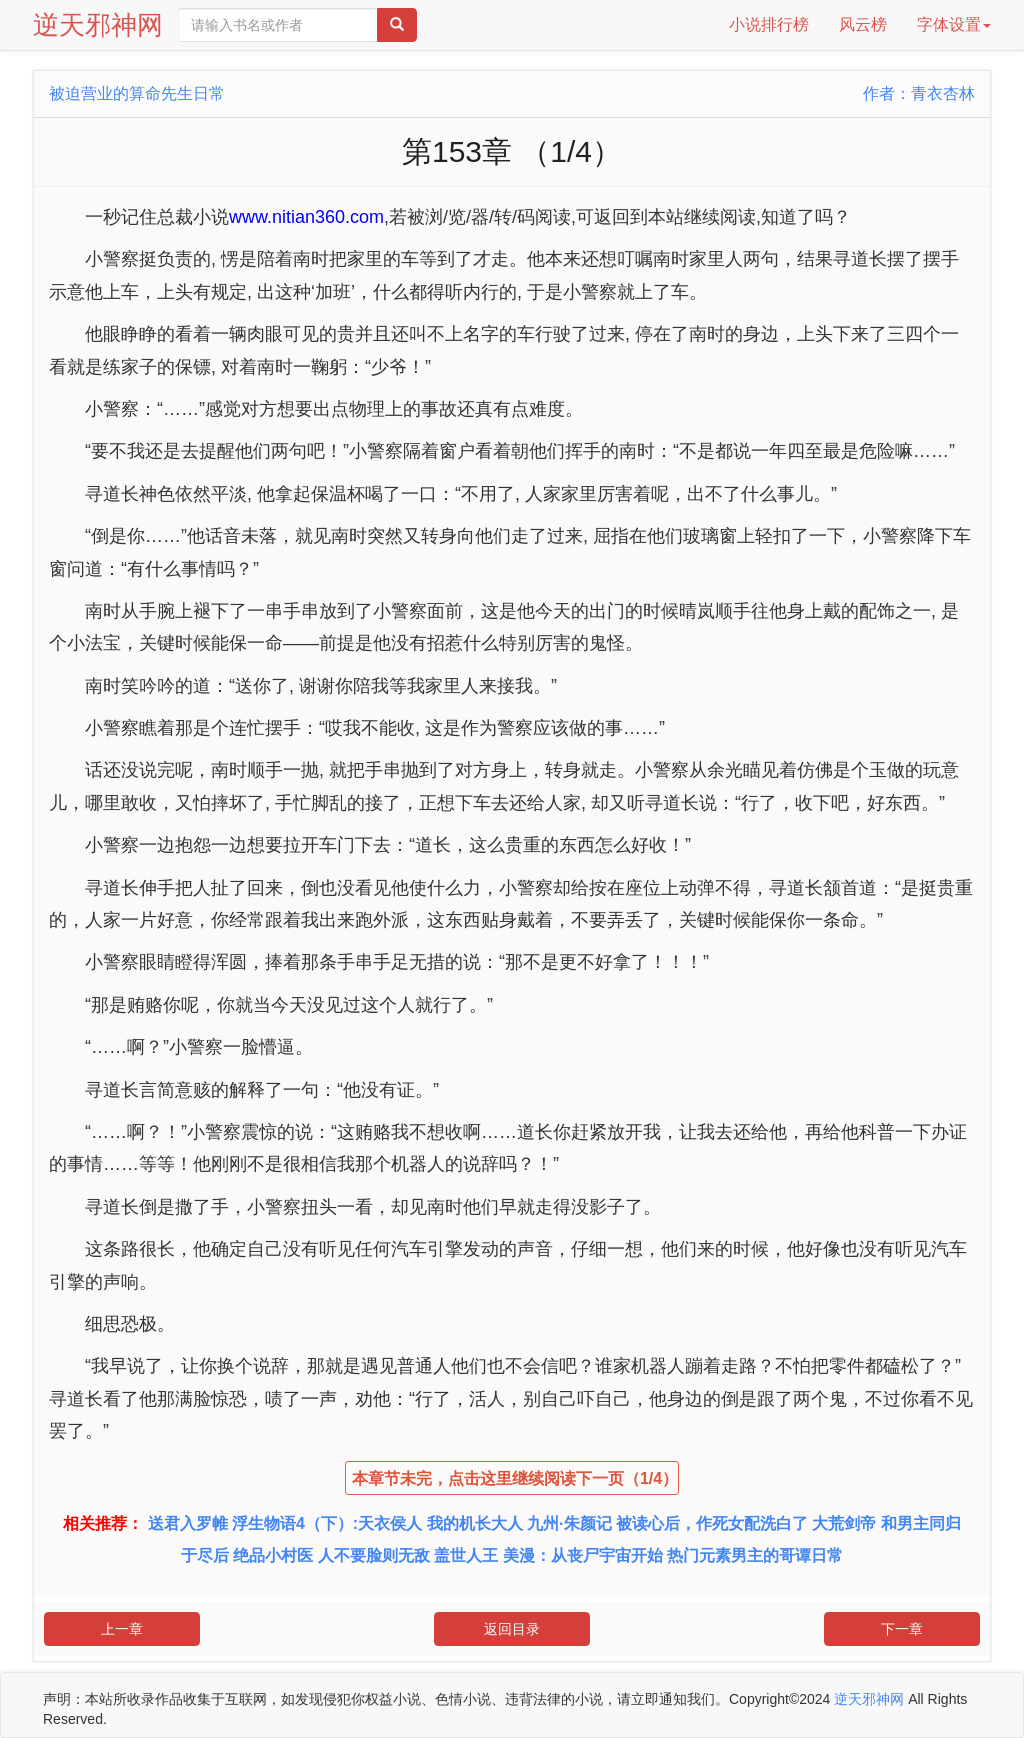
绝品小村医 (273, 1555)
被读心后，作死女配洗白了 (712, 1523)
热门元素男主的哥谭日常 (755, 1555)
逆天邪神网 (98, 25)
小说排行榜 (769, 24)
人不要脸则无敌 (374, 1555)
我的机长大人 (475, 1523)
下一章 (902, 1629)
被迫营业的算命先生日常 (137, 93)
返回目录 (512, 1629)
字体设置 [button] (954, 24)
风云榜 (863, 24)
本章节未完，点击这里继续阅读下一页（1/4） (515, 1478)
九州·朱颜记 (569, 1523)
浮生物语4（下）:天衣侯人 (327, 1523)
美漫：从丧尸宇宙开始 (583, 1555)
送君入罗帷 (188, 1523)
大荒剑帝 (844, 1523)
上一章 (122, 1629)
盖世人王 (466, 1555)
